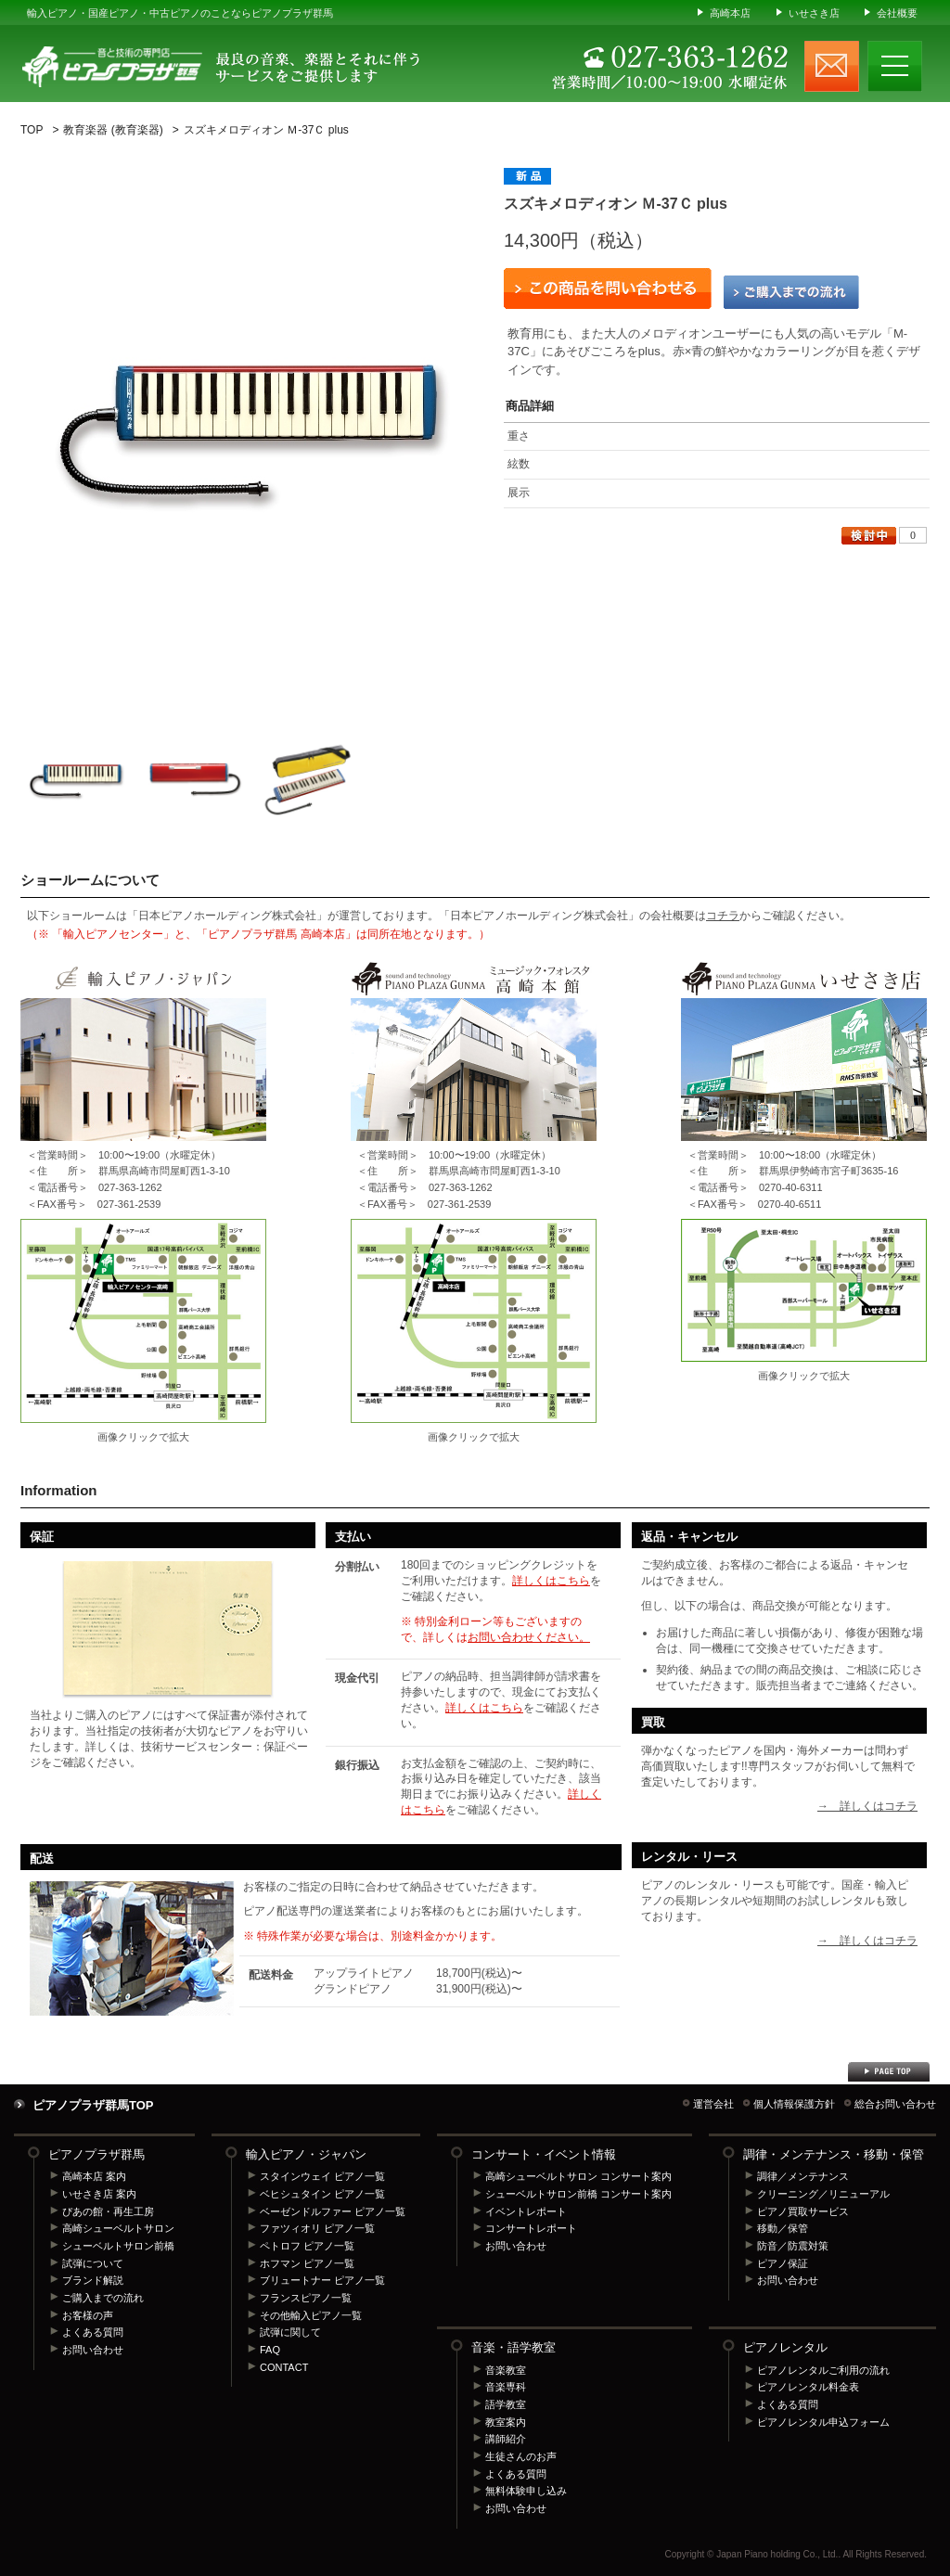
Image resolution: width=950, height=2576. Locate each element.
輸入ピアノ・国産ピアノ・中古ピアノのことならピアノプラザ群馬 (180, 13)
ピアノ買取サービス (803, 2211)
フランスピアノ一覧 (306, 2297)
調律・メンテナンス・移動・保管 (833, 2154)
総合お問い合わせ (895, 2103)
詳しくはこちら (551, 1580)
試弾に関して (290, 2332)
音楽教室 (505, 2370)
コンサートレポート (531, 2228)
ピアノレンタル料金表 (808, 2386)
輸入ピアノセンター (143, 1321)
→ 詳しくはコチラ (867, 1806)
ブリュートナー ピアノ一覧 (322, 2280)
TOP (31, 129)
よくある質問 (92, 2332)
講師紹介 (505, 2438)
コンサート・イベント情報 (543, 2154)
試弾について (92, 2263)
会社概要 (897, 13)
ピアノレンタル (785, 2347)
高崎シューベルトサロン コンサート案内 (578, 2176)
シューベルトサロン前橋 (118, 2245)
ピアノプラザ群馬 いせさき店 (804, 1290)
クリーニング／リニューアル (823, 2193)
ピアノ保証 (782, 2263)
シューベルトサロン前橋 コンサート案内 (578, 2193)
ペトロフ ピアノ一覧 (307, 2245)
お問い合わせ (92, 2349)
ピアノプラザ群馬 (96, 2154)
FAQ (270, 2349)
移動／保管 (782, 2228)
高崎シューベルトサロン (118, 2228)
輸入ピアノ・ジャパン (306, 2154)
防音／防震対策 (792, 2245)
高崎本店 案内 (94, 2176)
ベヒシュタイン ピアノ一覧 (322, 2193)
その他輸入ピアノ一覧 (311, 2315)
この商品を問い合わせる (608, 288)
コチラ (722, 915)
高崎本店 (730, 13)
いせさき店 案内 (99, 2193)
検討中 (868, 536)
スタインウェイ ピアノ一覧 (322, 2176)
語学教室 (505, 2404)
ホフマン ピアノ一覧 (307, 2263)
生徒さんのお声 (521, 2456)
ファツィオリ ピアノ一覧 (317, 2228)
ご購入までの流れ (791, 292)
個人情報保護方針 (794, 2103)
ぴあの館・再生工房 (108, 2211)
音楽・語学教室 (513, 2347)
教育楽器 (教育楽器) (112, 129)
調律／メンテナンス (803, 2176)
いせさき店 (814, 13)
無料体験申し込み (526, 2490)
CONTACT (284, 2367)
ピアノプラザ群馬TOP (93, 2105)
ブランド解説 (92, 2280)
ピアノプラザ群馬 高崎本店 (474, 1321)
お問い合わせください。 (529, 1637)
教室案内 (505, 2422)
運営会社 (713, 2103)
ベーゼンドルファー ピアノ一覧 (332, 2211)
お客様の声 (87, 2315)
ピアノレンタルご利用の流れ (823, 2370)
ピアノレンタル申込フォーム (823, 2422)
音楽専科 (505, 2386)
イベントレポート (526, 2211)
